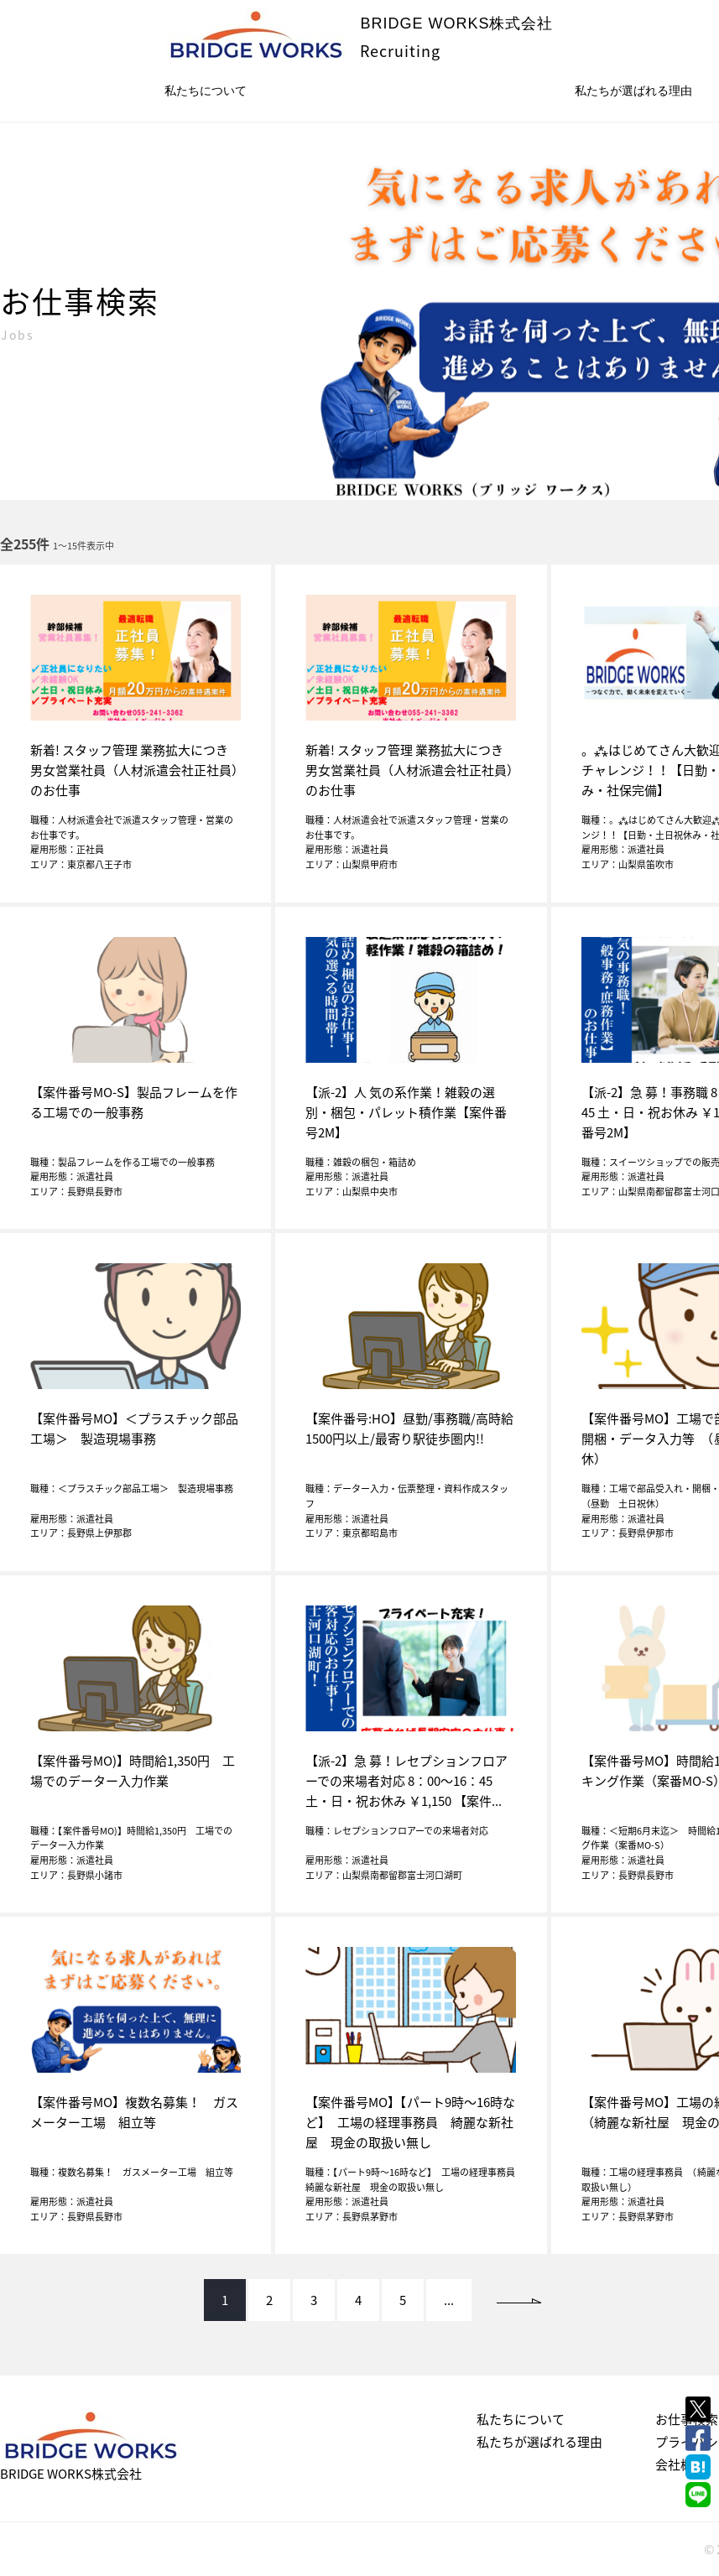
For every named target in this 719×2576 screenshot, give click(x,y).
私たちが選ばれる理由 (539, 2442)
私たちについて (205, 90)
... (449, 2300)
